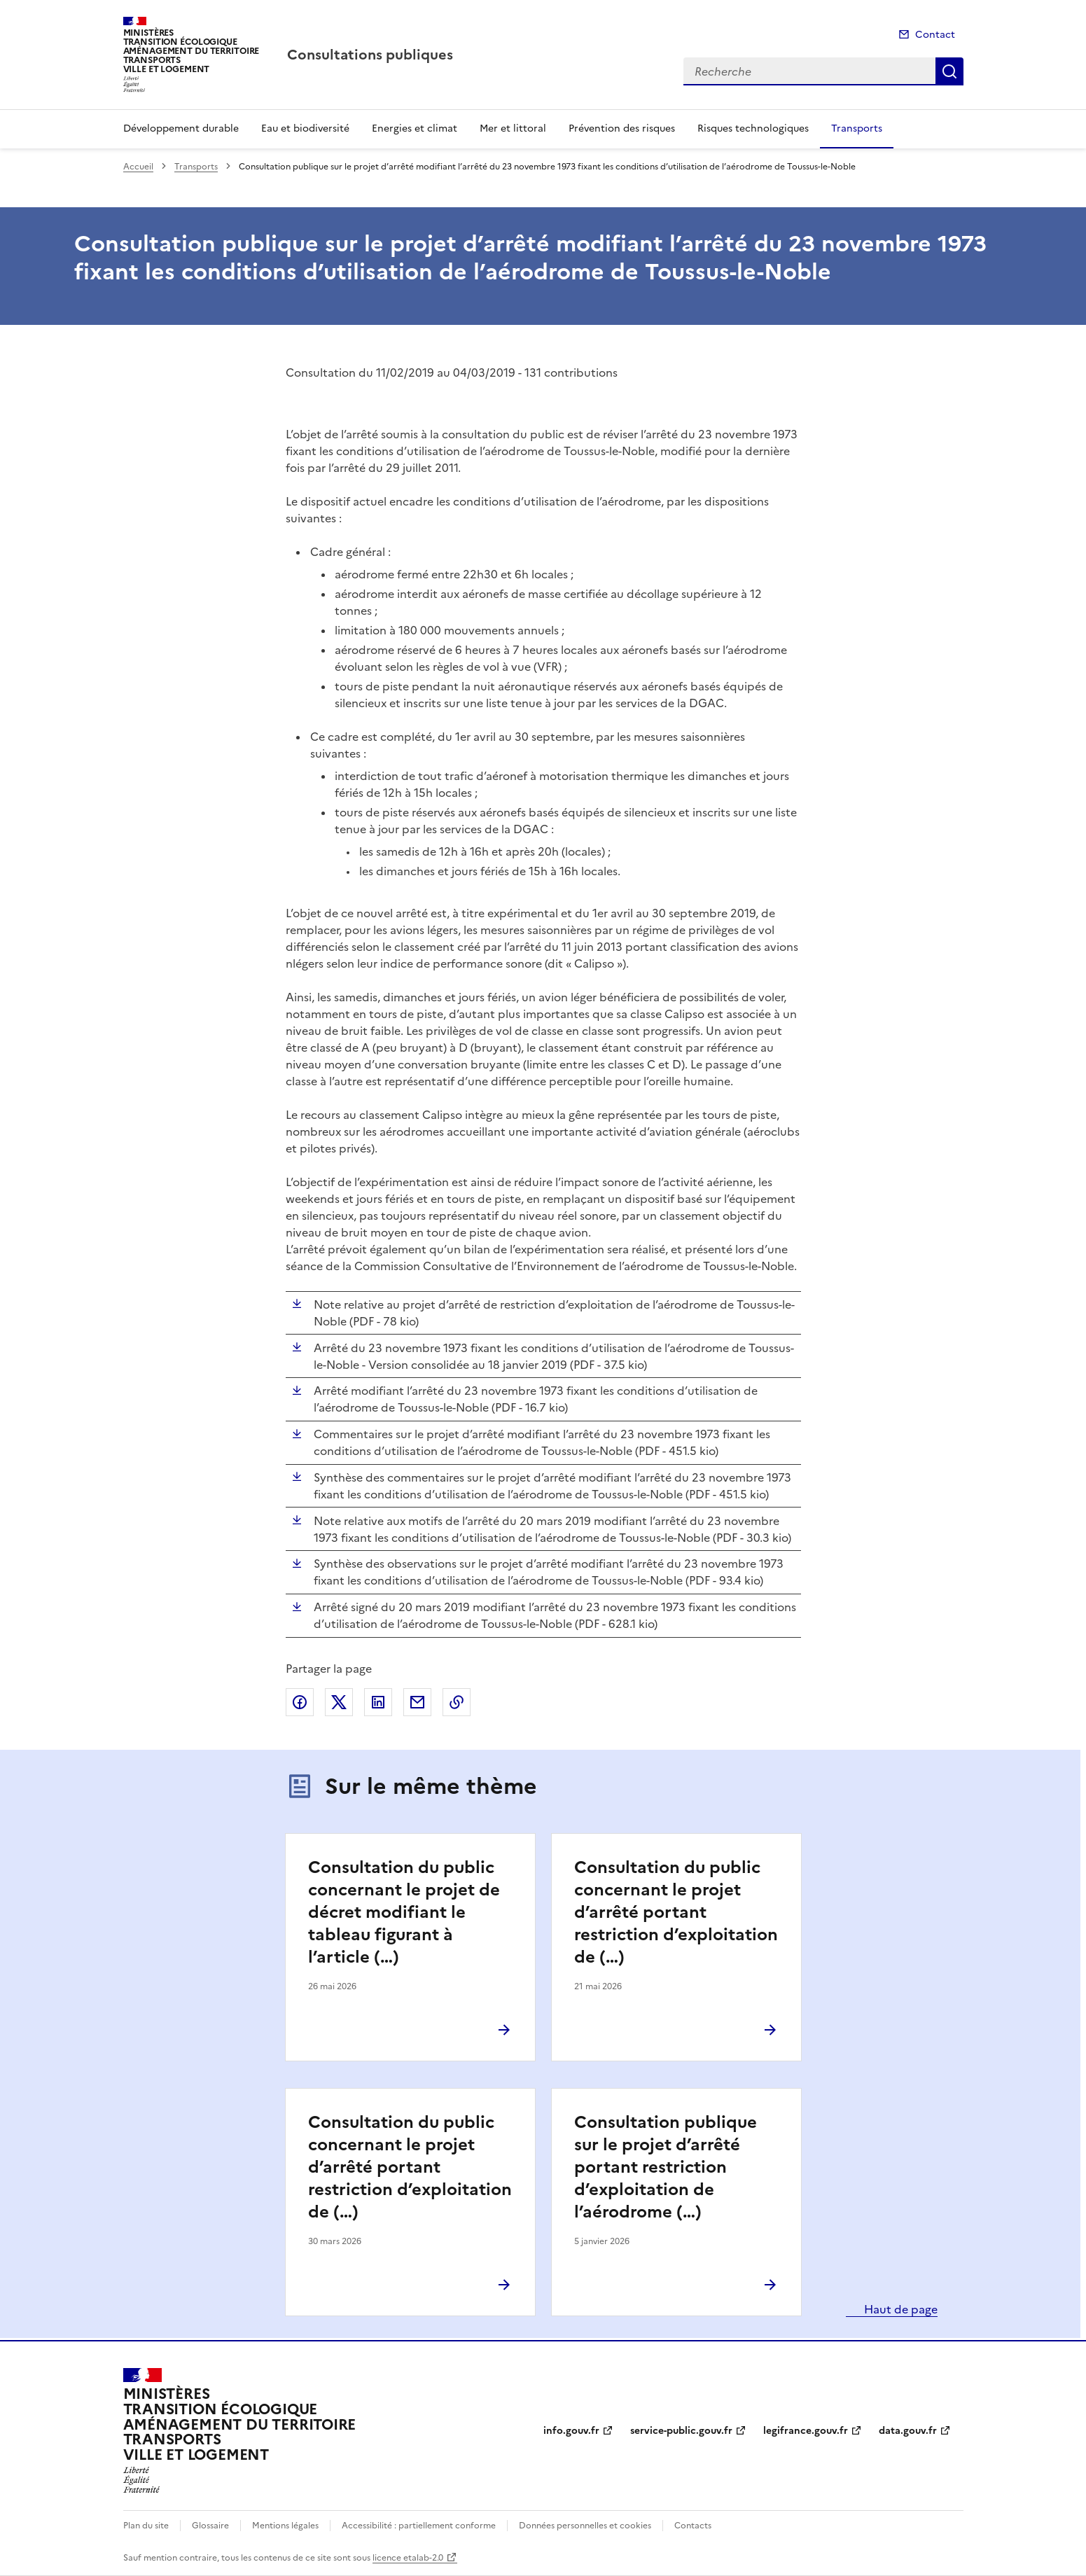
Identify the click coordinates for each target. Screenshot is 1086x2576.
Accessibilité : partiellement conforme (419, 2525)
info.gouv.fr (571, 2430)
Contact (935, 34)
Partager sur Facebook (300, 1702)
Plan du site (146, 2525)
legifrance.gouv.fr (805, 2430)
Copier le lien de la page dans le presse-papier (457, 1702)
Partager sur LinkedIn (378, 1702)
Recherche (949, 71)
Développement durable (181, 128)
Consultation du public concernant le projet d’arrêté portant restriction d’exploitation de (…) (676, 1912)
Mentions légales (285, 2525)
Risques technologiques (753, 128)
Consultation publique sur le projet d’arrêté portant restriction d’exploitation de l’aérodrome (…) (665, 2167)
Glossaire (210, 2525)
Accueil (138, 166)
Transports (856, 128)
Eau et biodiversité (305, 128)
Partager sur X (339, 1702)
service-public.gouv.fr (681, 2430)
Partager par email (417, 1702)
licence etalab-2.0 (408, 2557)
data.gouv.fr (908, 2430)
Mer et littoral (513, 128)
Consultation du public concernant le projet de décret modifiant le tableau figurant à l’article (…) (404, 1912)
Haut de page (899, 2309)
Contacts (692, 2525)
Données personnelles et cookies (585, 2525)
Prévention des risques (622, 128)
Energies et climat (414, 128)
